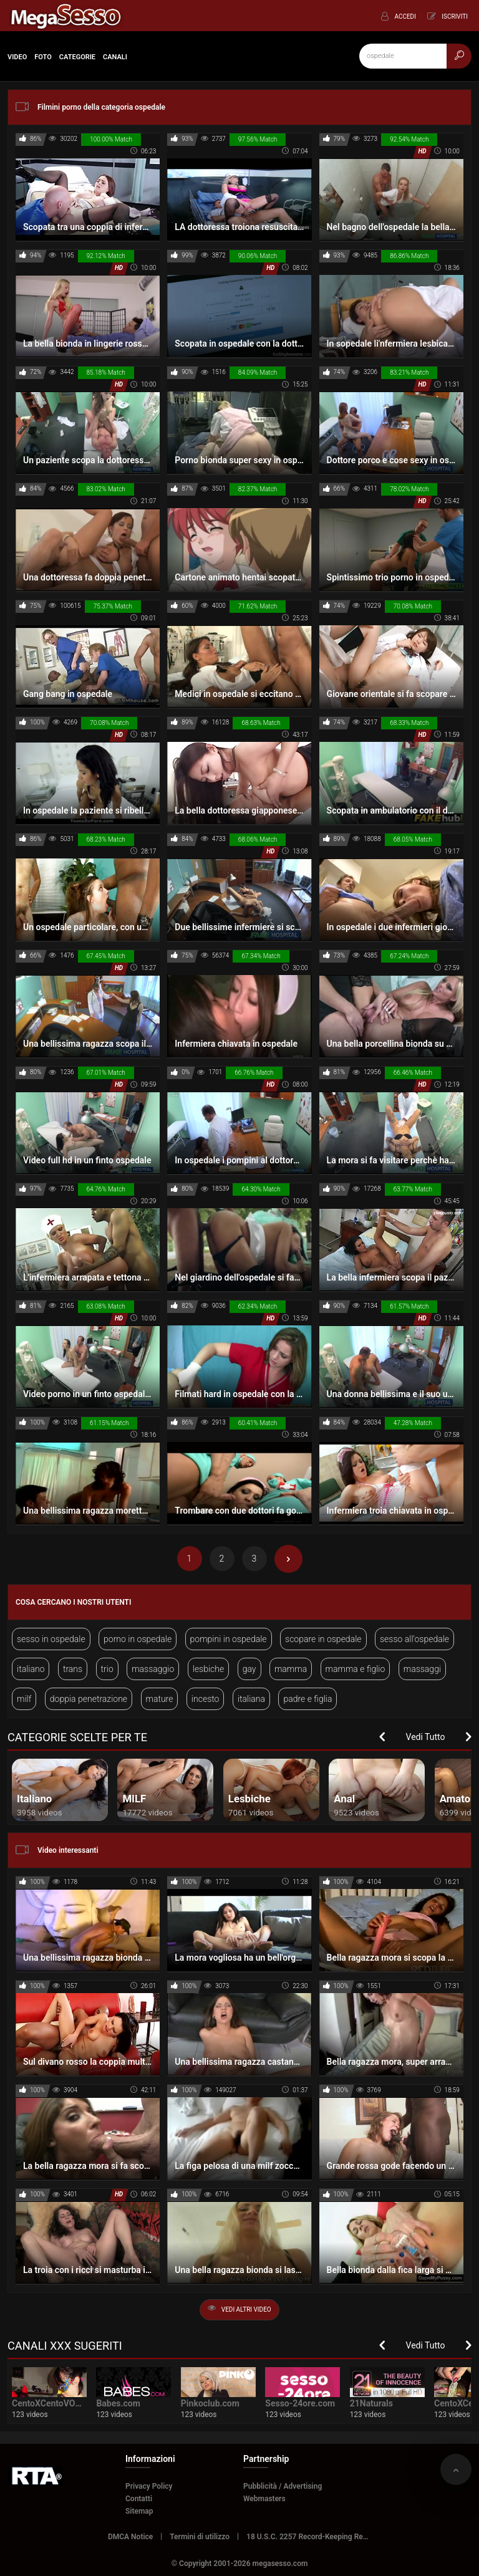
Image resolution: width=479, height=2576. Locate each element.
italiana (251, 1699)
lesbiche (209, 1669)
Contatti (138, 2498)
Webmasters (264, 2498)
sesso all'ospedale (414, 1639)
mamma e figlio (355, 1669)
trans (72, 1669)
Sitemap (139, 2511)
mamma (290, 1669)
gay (249, 1669)
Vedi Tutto (425, 1737)
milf (24, 1699)
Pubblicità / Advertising (282, 2486)
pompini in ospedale (228, 1639)
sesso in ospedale (51, 1639)
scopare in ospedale (323, 1639)
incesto (205, 1699)
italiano (30, 1669)
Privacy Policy (149, 2486)
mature (159, 1699)
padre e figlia (307, 1699)
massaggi (422, 1669)
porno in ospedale (138, 1639)
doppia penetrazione (88, 1699)
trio (107, 1669)
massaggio (153, 1669)
